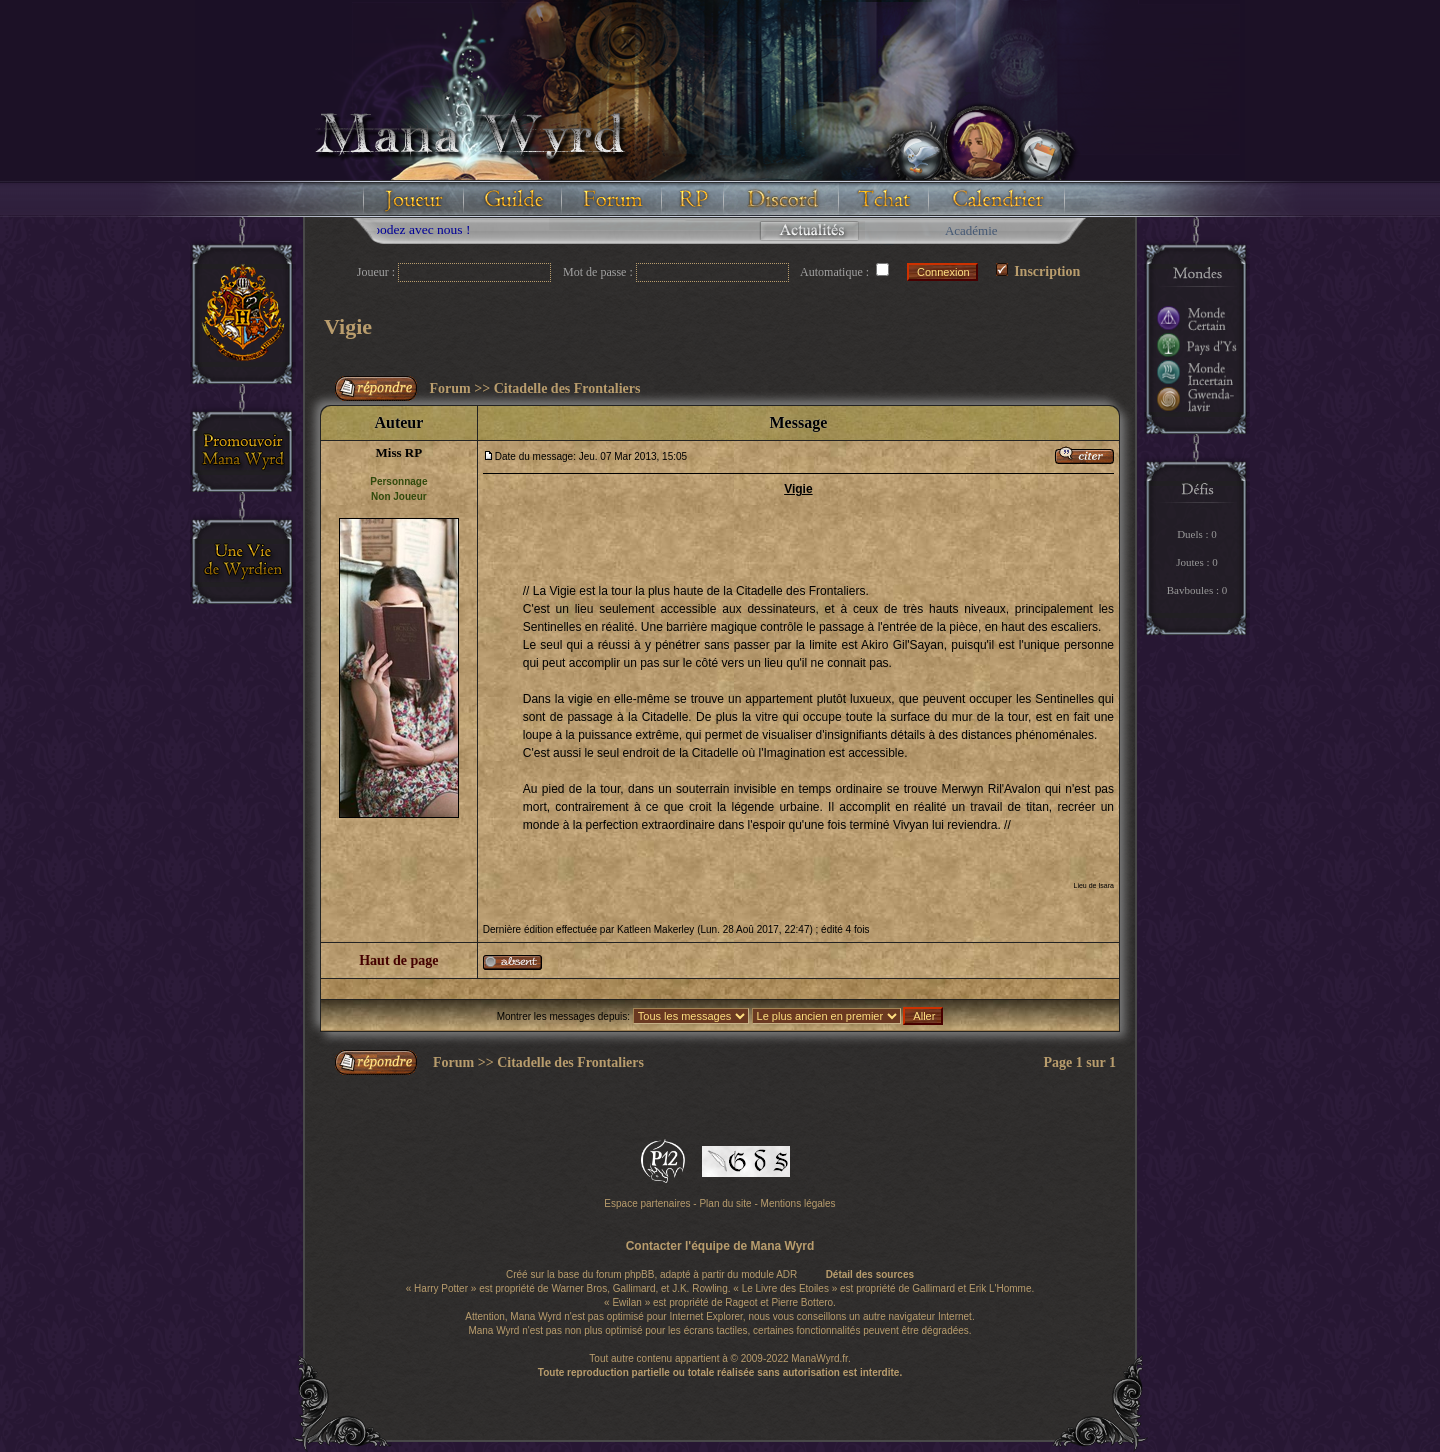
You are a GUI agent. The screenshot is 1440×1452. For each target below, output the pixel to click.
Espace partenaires (647, 1203)
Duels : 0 (1197, 534)
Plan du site (725, 1203)
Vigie (348, 326)
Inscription (1038, 271)
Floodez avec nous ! (439, 229)
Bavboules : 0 (1197, 590)
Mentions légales (798, 1203)
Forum (450, 388)
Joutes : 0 (1197, 562)
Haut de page (398, 960)
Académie (971, 230)
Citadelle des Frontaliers (567, 388)
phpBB (639, 1274)
